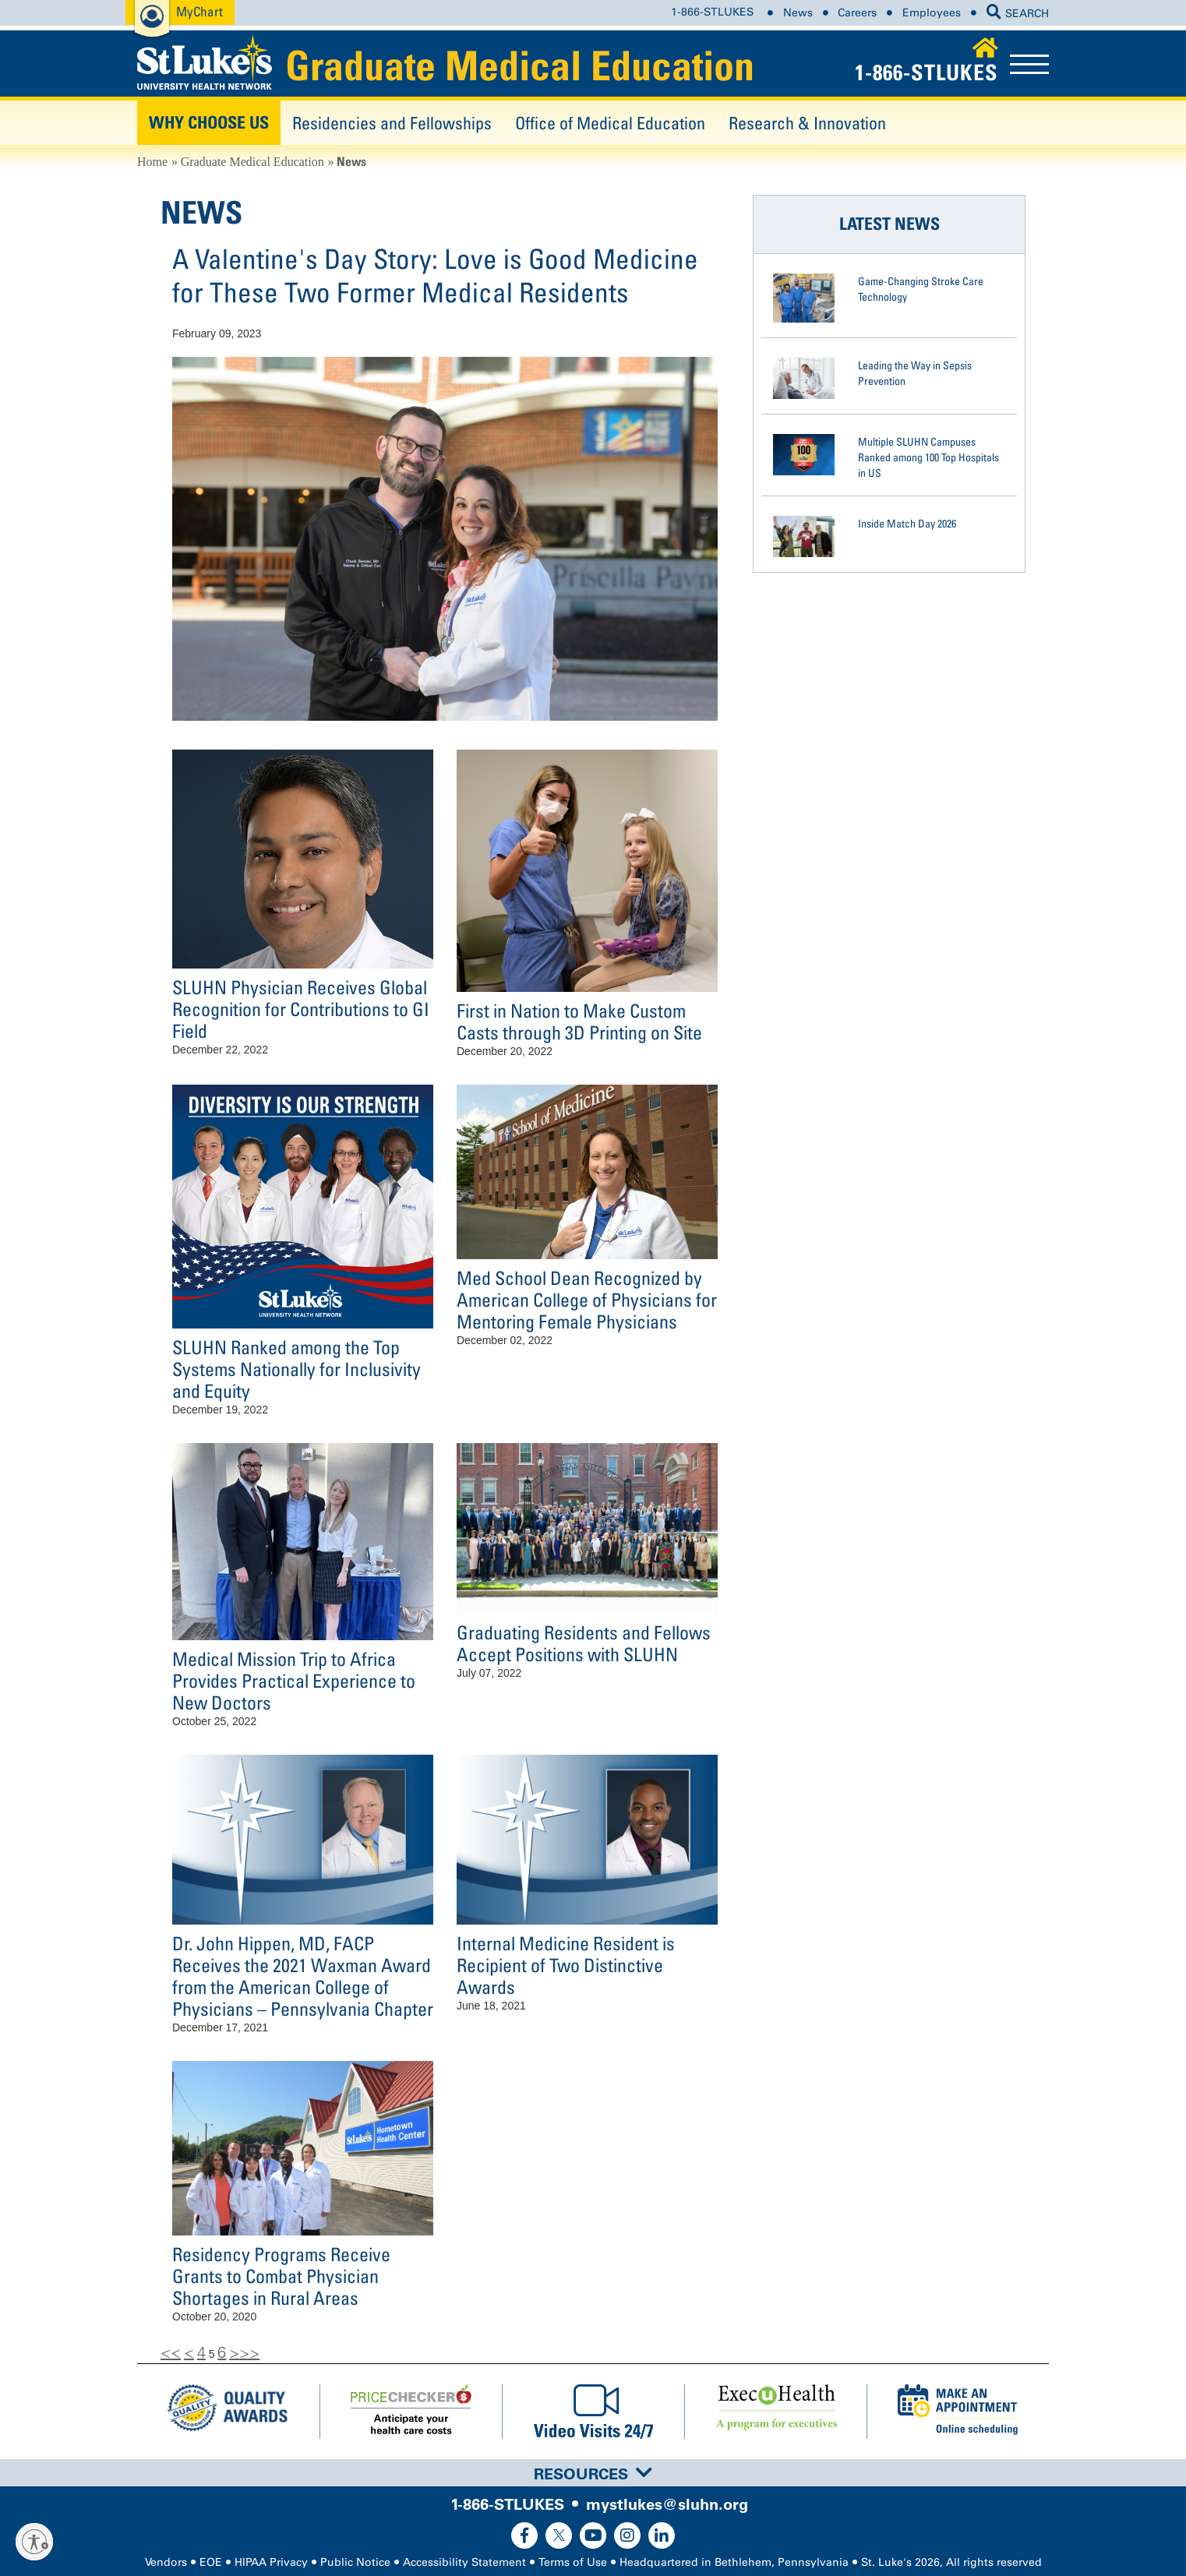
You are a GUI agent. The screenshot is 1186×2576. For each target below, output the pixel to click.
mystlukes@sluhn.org (667, 2504)
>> (249, 2352)
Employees (931, 12)
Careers (857, 12)
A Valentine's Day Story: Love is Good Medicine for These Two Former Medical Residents (435, 275)
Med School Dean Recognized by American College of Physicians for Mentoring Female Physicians (587, 1299)
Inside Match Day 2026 (907, 523)
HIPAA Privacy (271, 2562)
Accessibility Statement (464, 2562)
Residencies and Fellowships (392, 122)
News (798, 12)
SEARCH (1018, 13)
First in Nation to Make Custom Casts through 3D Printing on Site (579, 1021)
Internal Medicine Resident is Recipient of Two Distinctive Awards (566, 1965)
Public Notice (355, 2562)
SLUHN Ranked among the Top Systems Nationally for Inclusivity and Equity (296, 1369)
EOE (210, 2562)
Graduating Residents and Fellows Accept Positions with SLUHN (584, 1643)
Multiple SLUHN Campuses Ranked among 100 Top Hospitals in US (928, 457)
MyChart (199, 11)
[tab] (593, 2472)
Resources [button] (593, 2474)
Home (152, 161)
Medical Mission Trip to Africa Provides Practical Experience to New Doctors (293, 1680)
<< (171, 2352)
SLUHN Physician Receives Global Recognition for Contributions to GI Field (300, 1009)
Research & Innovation (807, 122)
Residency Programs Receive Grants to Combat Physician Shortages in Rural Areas (281, 2276)
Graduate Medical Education (519, 65)
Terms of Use (572, 2562)
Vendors (166, 2562)
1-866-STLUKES (712, 12)
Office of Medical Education (610, 122)
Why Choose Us (209, 122)
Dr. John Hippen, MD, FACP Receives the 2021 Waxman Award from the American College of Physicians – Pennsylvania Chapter (302, 1976)
